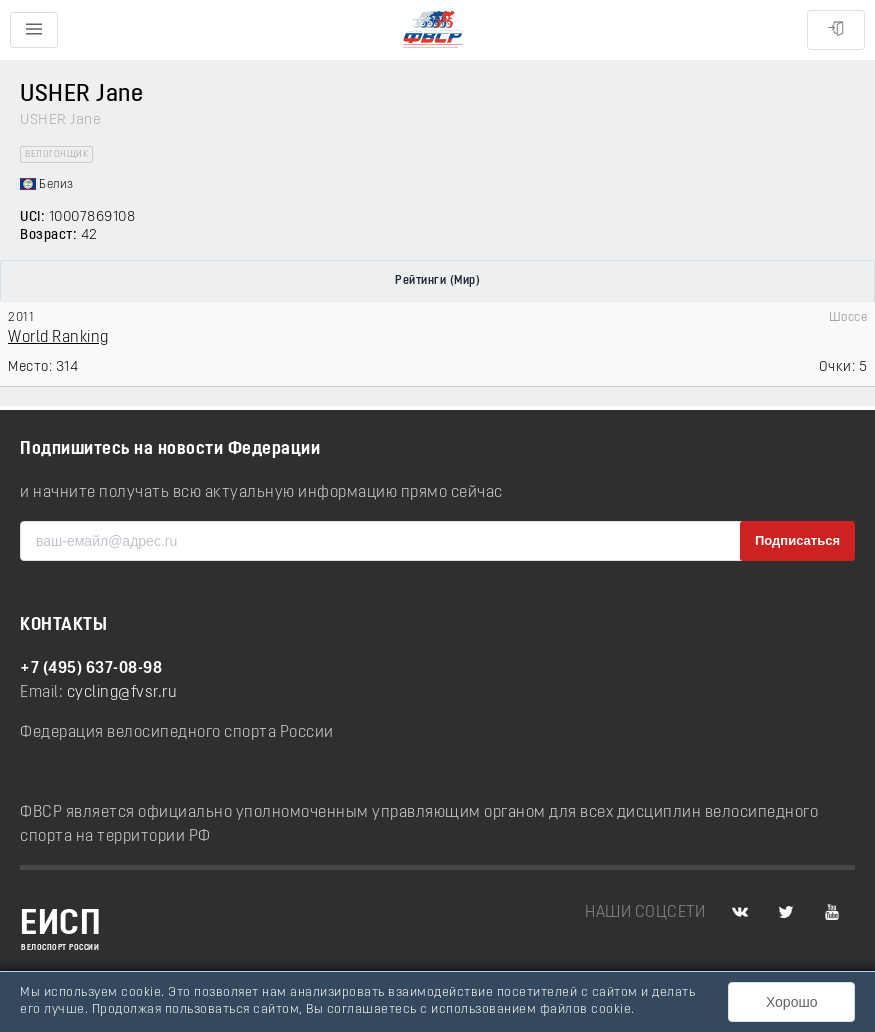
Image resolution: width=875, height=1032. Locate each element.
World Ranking (58, 338)
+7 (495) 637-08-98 (91, 669)
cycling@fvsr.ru (122, 693)
